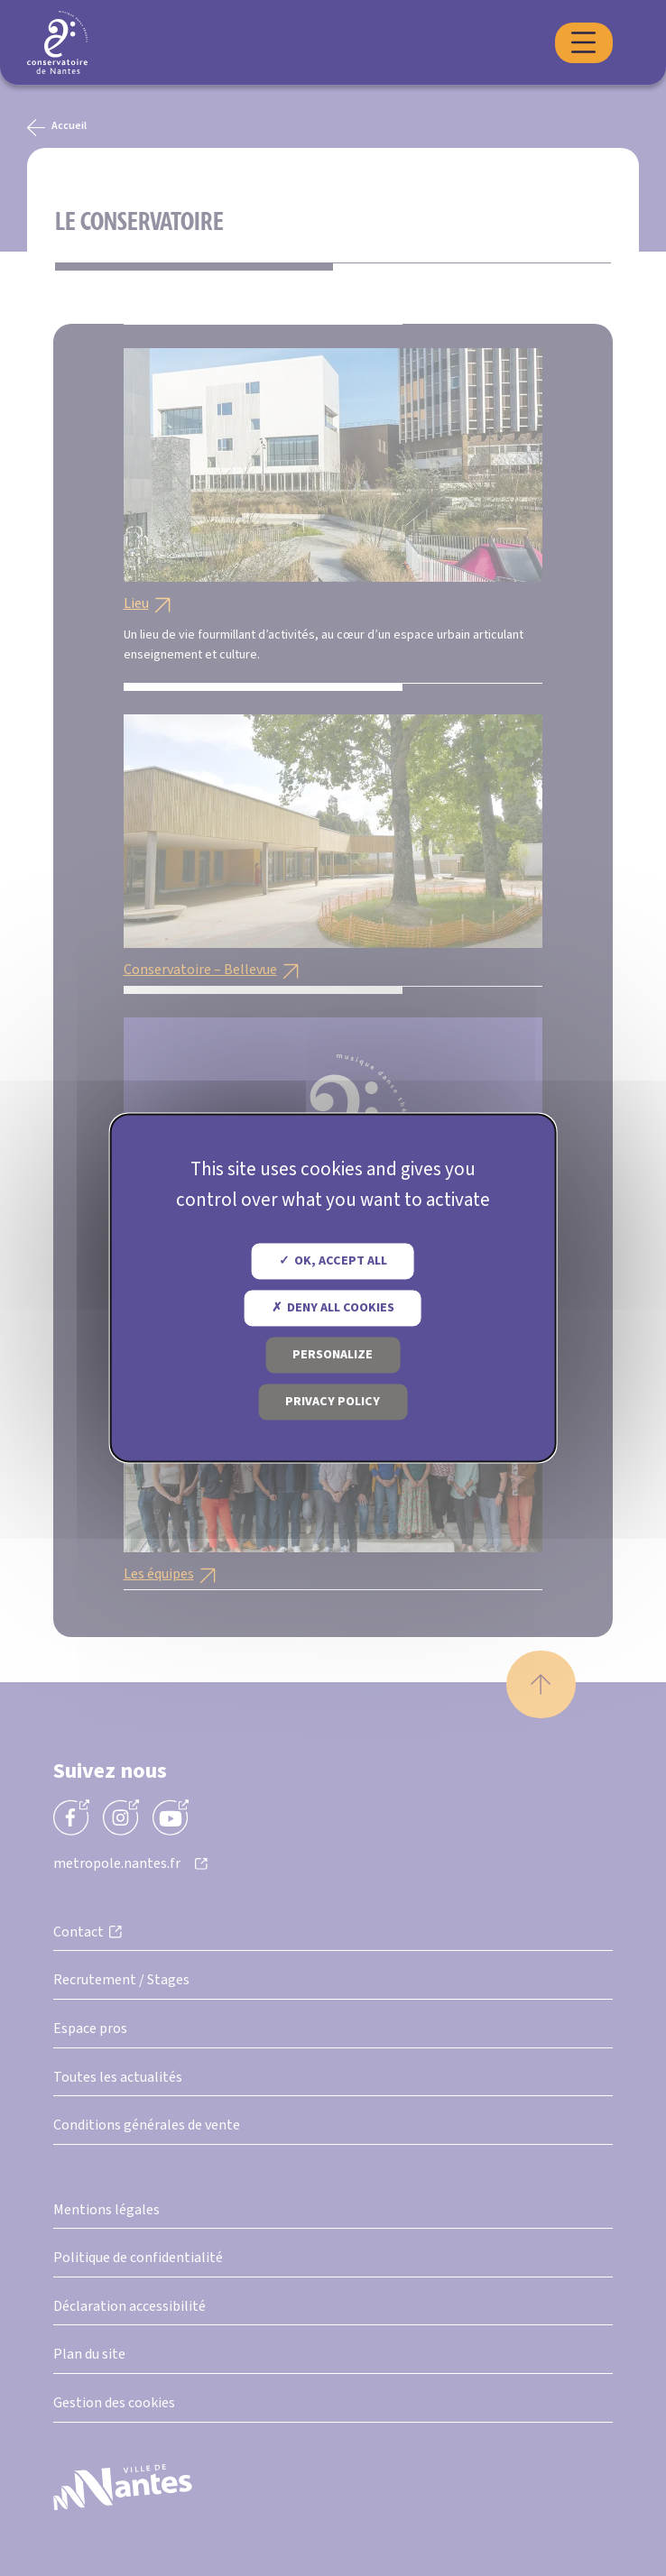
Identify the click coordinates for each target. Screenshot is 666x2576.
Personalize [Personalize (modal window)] (332, 1356)
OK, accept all (333, 1262)
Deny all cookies (333, 1309)
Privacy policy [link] (332, 1403)
